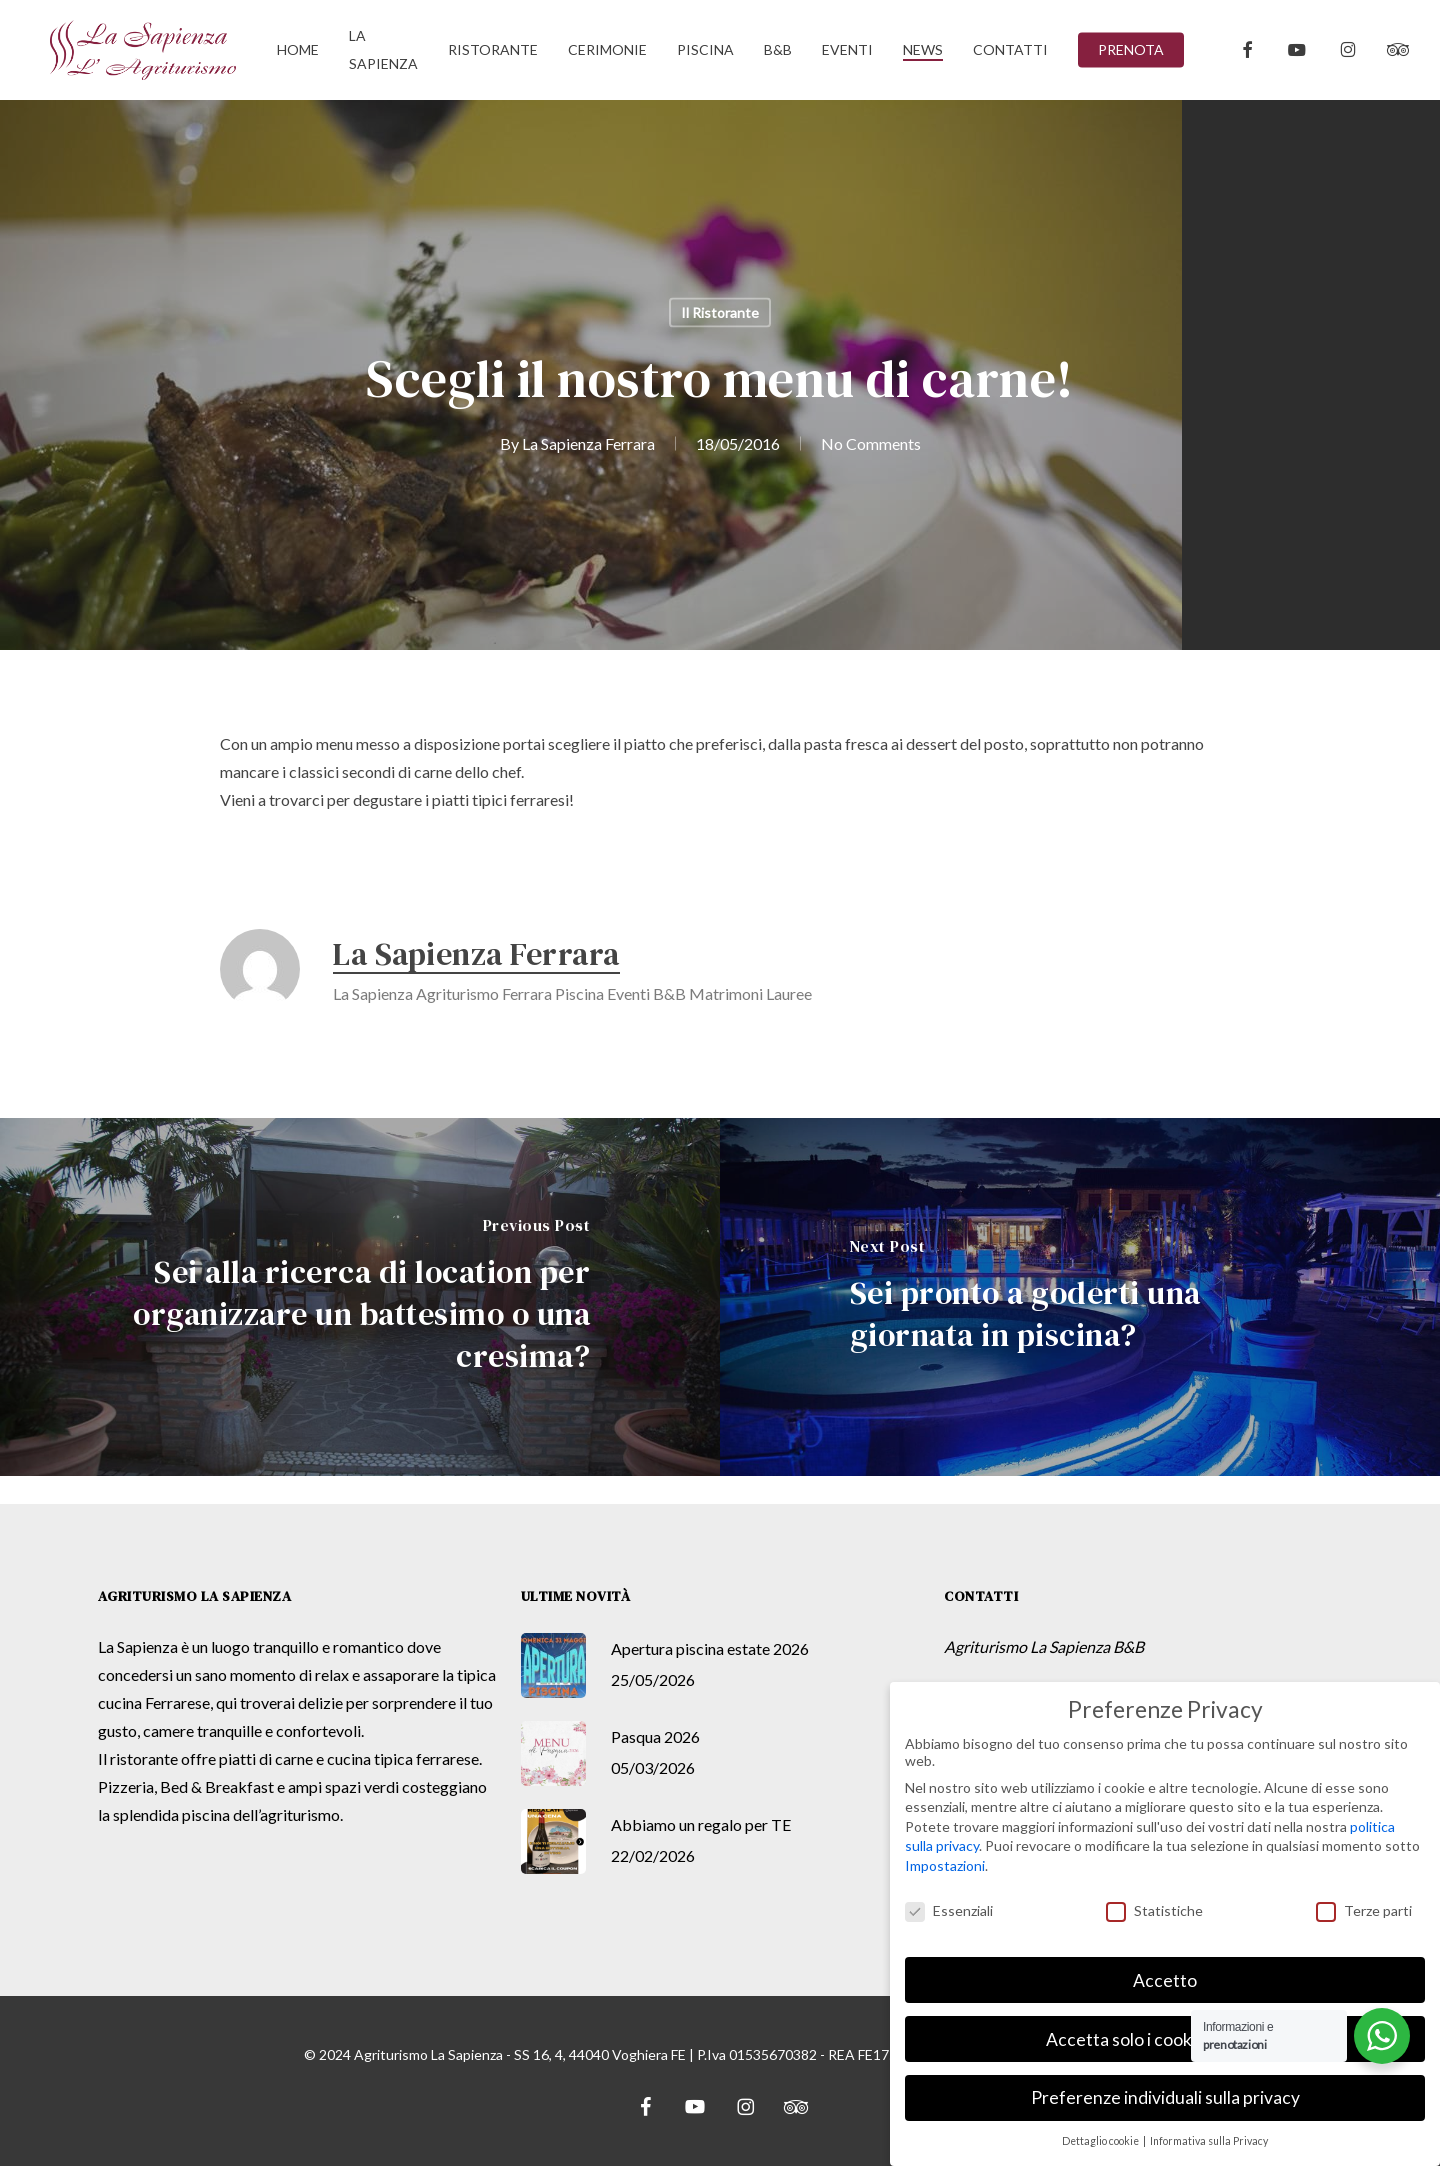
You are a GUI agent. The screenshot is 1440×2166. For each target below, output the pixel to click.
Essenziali (949, 1910)
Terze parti (1364, 1910)
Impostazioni (945, 1865)
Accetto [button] (1165, 1980)
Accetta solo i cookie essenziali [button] (1165, 2039)
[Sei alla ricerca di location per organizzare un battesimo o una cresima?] (360, 1297)
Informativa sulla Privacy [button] (1209, 2141)
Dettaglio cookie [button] (1101, 2141)
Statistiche (1154, 1910)
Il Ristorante (720, 312)
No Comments (871, 443)
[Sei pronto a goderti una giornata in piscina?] (1080, 1297)
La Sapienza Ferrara (588, 443)
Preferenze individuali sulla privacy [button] (1165, 2097)
